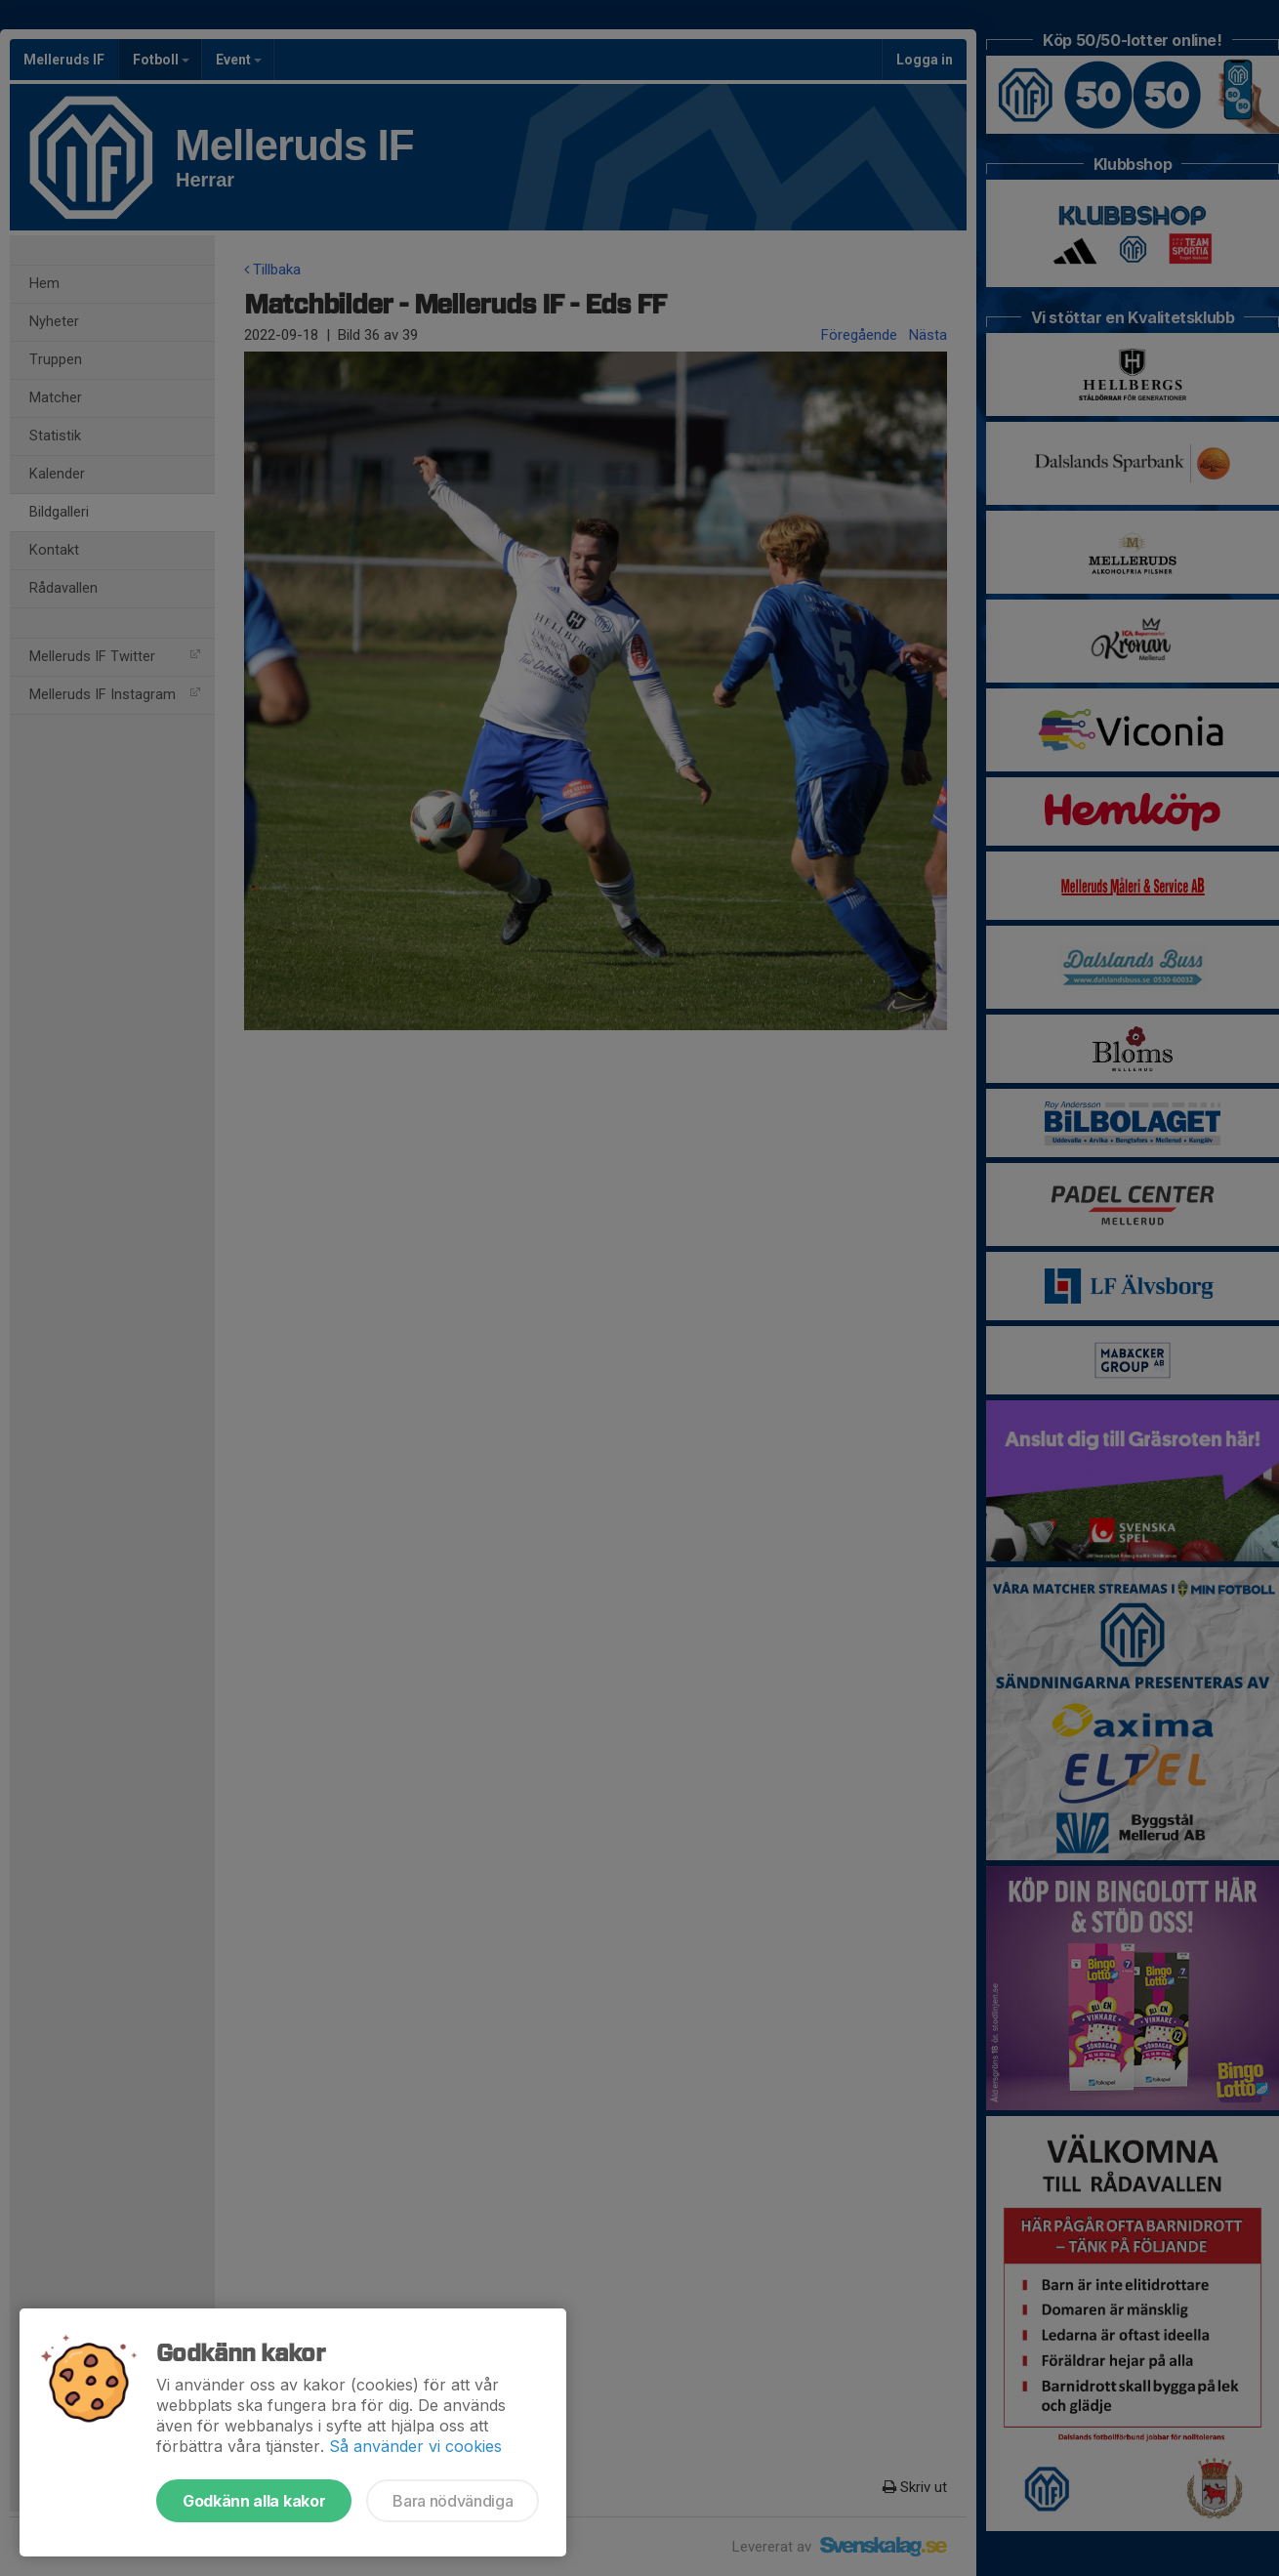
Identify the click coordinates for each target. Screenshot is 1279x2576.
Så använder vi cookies (415, 2446)
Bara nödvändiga (452, 2501)
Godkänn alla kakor (254, 2501)
